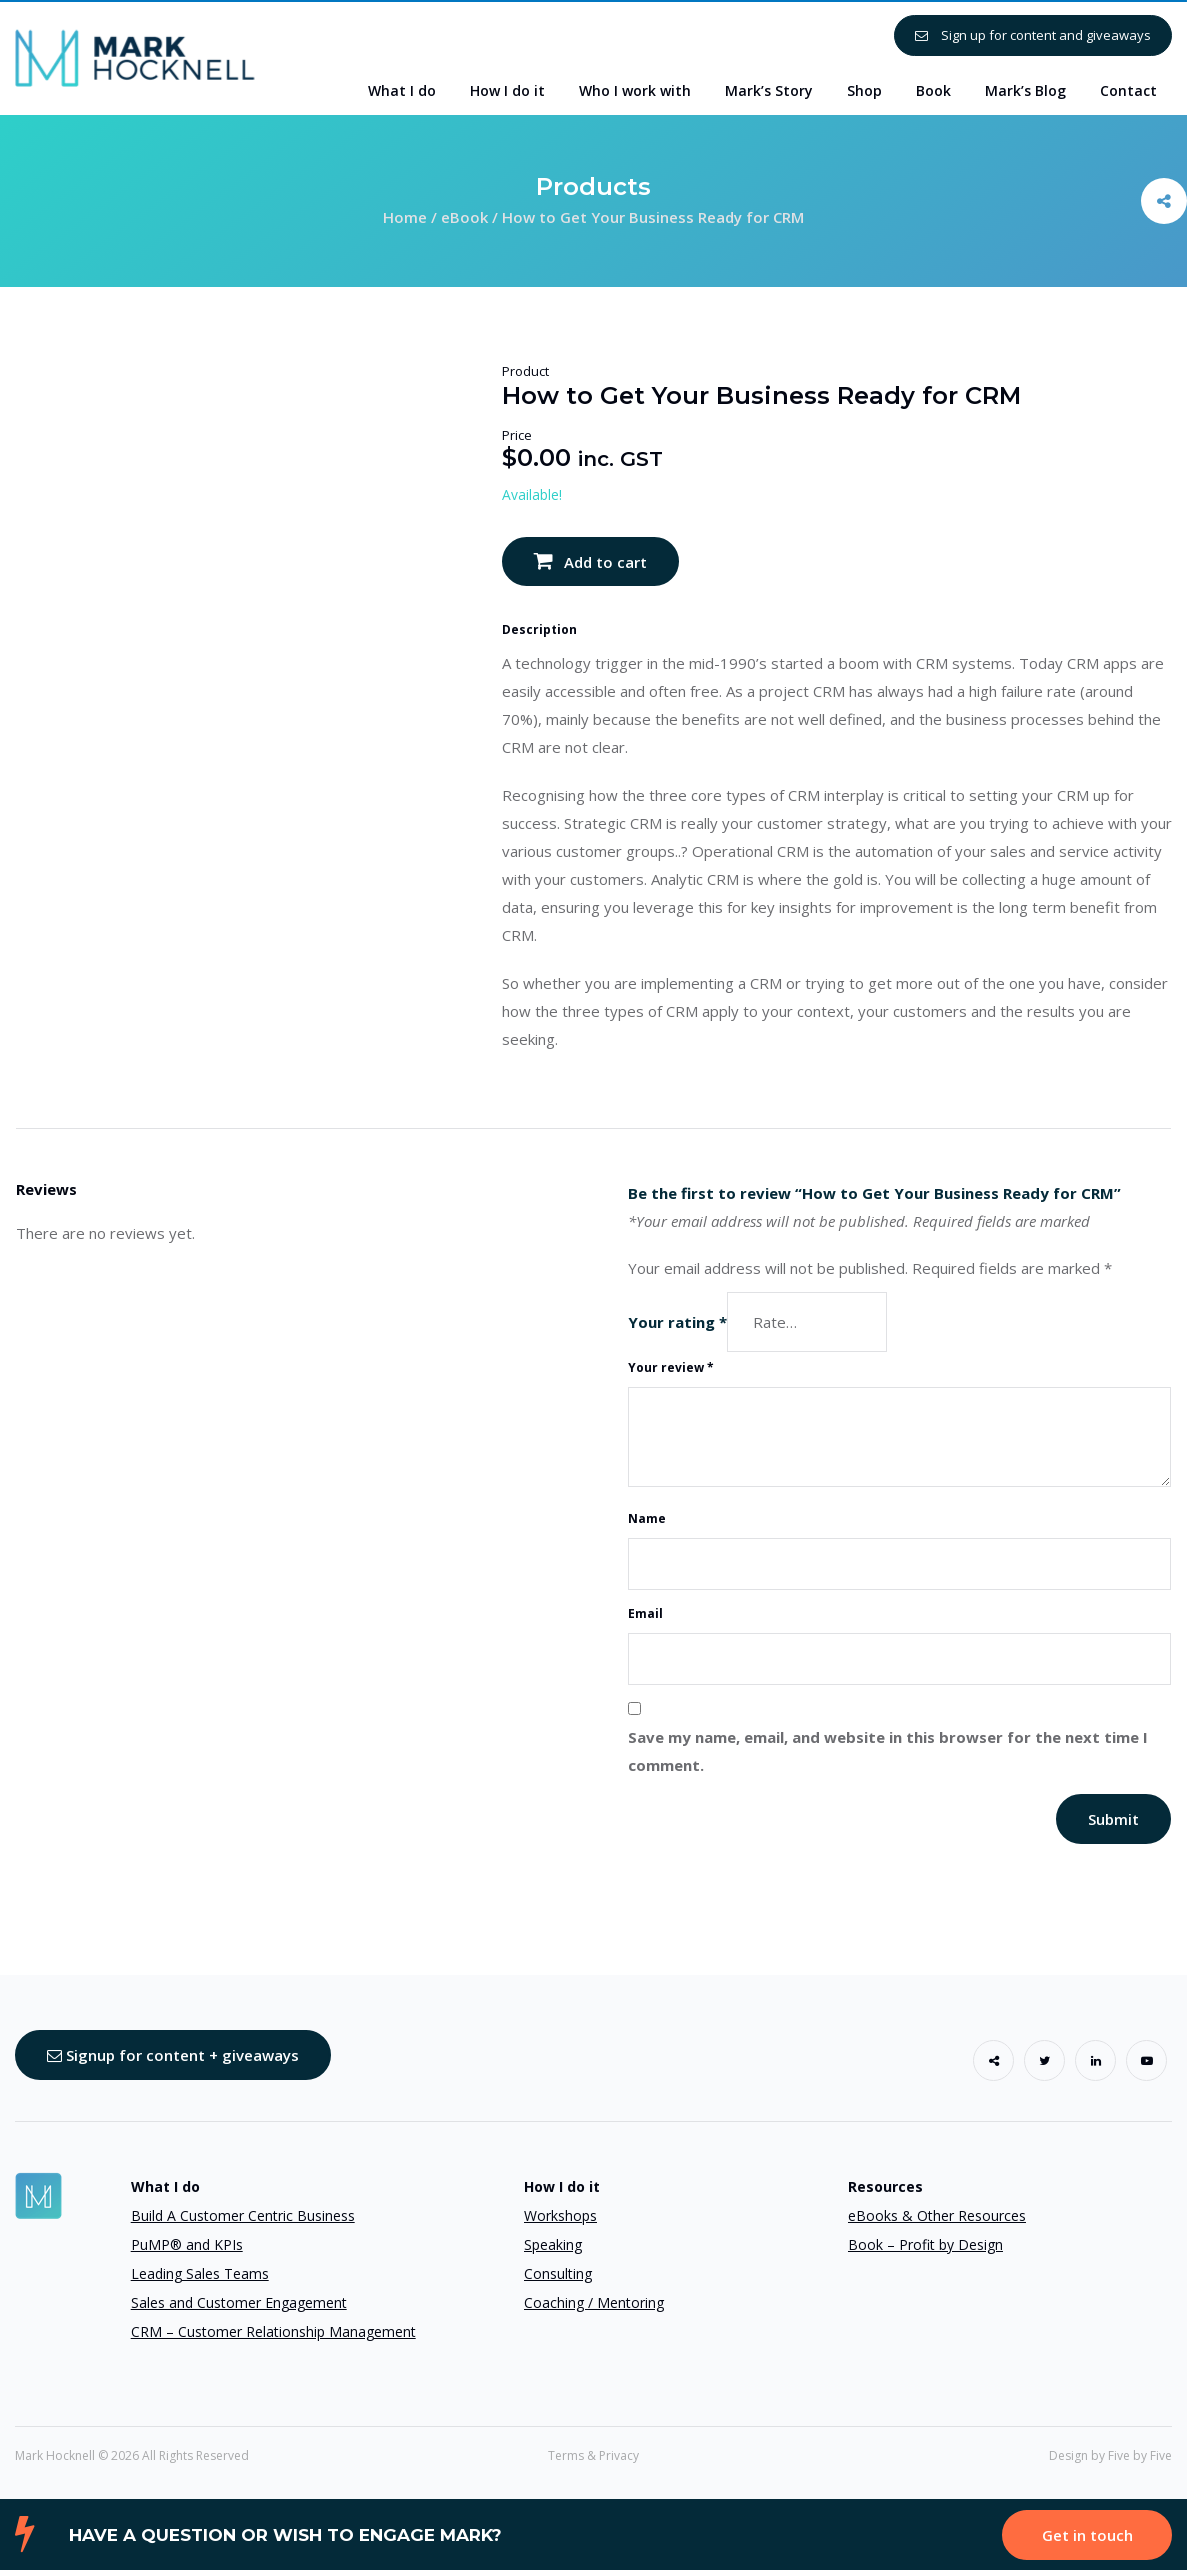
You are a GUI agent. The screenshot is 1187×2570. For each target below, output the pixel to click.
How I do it (562, 2186)
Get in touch (1087, 2535)
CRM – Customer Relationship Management (273, 2331)
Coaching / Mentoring (594, 2302)
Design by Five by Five (1110, 2455)
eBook (464, 217)
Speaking (553, 2244)
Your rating (677, 1322)
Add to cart (605, 562)
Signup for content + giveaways (173, 2055)
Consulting (558, 2273)
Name (647, 1518)
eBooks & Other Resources (937, 2215)
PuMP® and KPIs (187, 2244)
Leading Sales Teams (200, 2273)
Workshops (560, 2215)
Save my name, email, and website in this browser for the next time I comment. (888, 1751)
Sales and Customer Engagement (239, 2302)
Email (645, 1613)
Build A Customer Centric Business (243, 2215)
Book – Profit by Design (925, 2244)
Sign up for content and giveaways (1033, 35)
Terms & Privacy (593, 2455)
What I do (165, 2186)
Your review (671, 1367)
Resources (885, 2186)
